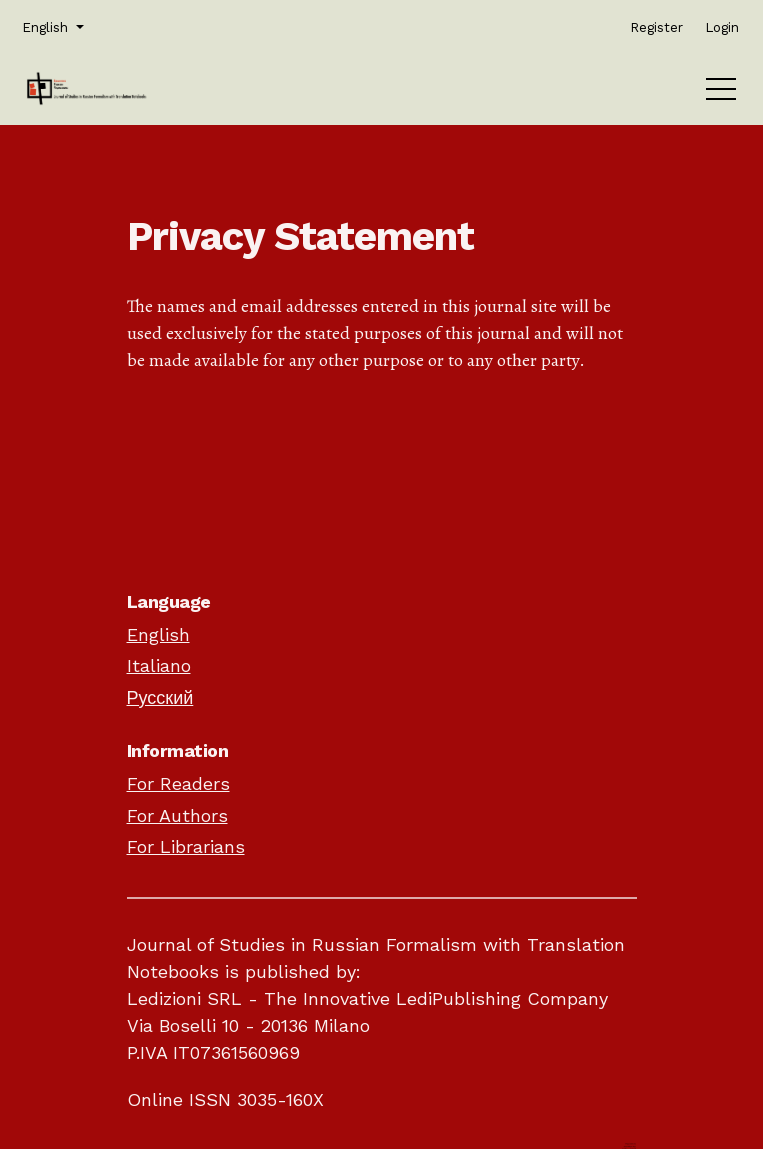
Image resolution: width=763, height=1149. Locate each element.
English (158, 634)
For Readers (178, 783)
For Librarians (186, 846)
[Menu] (721, 94)
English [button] (51, 26)
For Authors (177, 815)
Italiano (159, 665)
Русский (160, 697)
